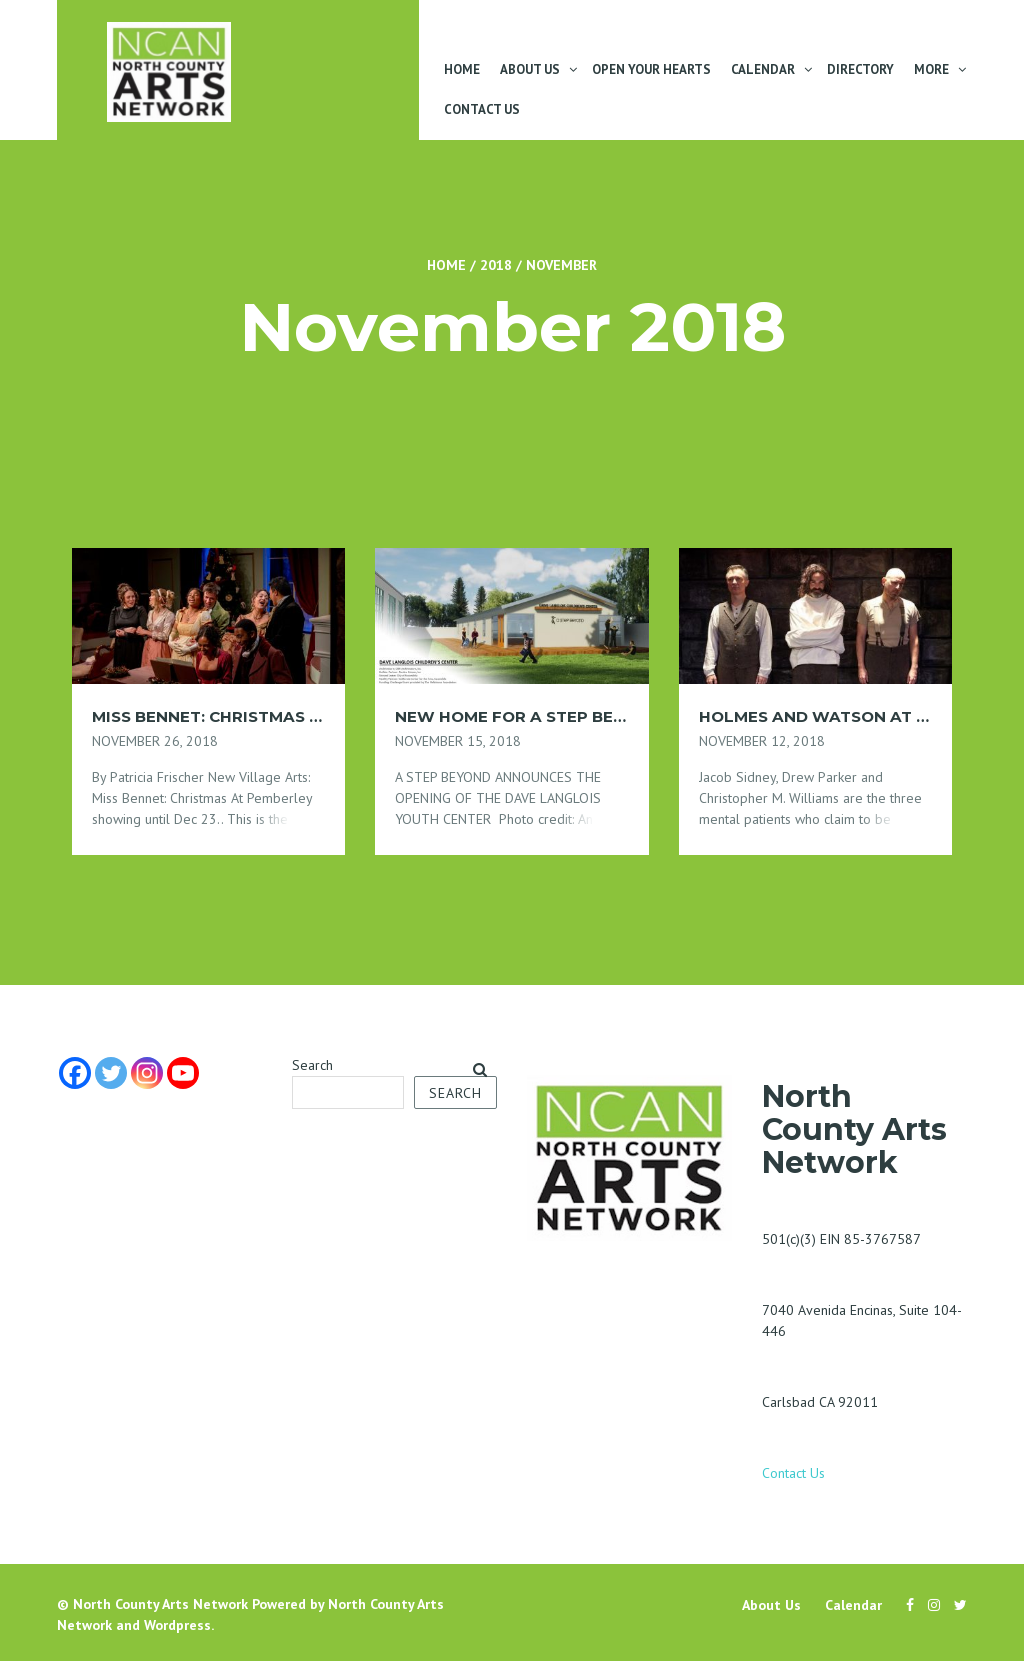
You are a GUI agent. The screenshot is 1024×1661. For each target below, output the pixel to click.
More (931, 69)
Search (312, 1065)
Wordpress (177, 1625)
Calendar (763, 69)
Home (462, 69)
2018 (496, 265)
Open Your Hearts (651, 69)
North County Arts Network (160, 1604)
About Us (530, 69)
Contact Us (482, 109)
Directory (860, 69)
